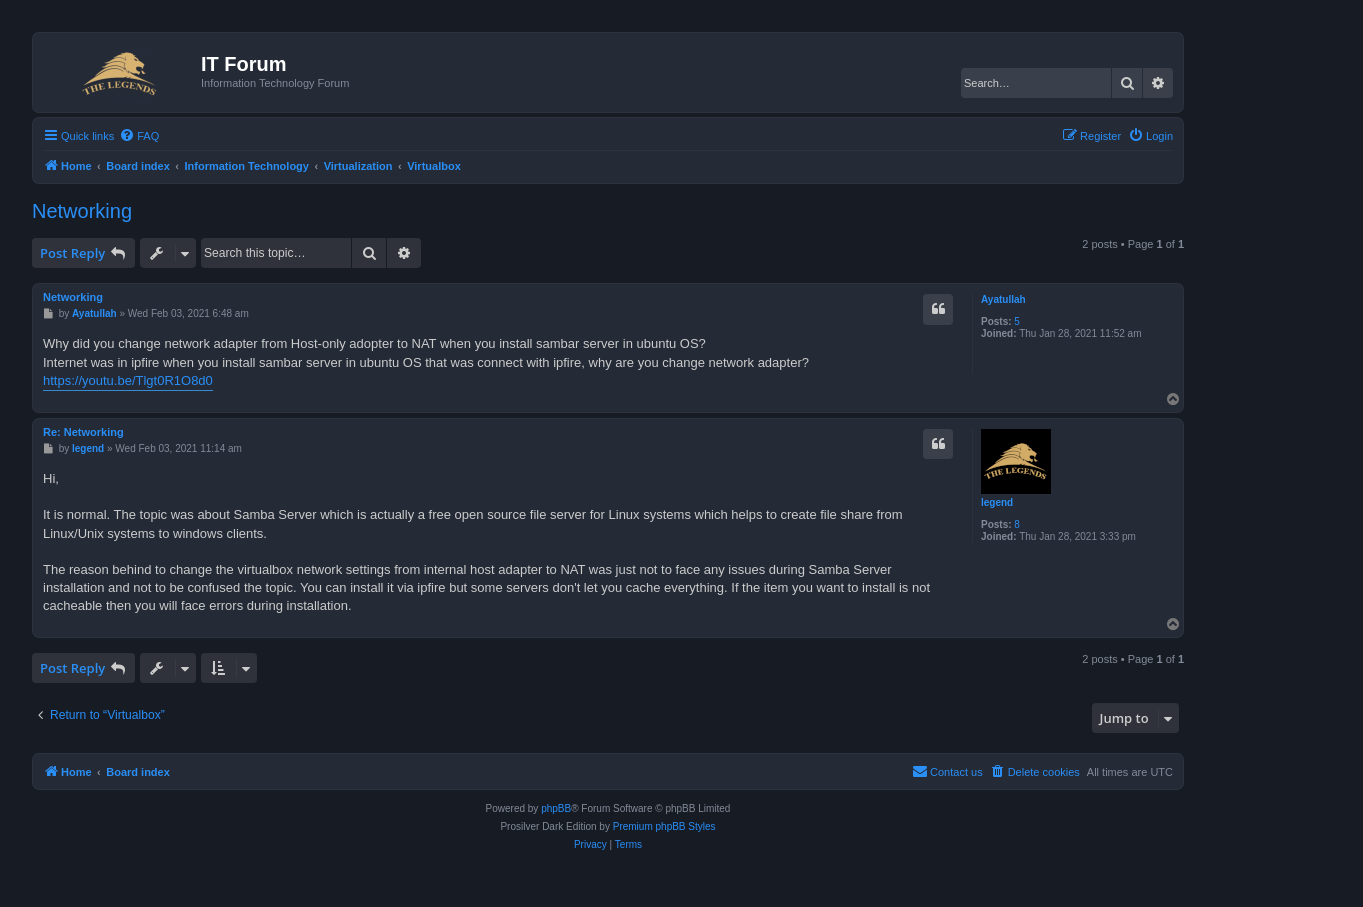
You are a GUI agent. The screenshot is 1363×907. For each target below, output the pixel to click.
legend (997, 502)
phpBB (556, 808)
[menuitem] (139, 136)
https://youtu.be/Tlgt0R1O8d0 (128, 380)
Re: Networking (83, 432)
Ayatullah (1003, 299)
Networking (82, 211)
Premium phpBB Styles (664, 826)
